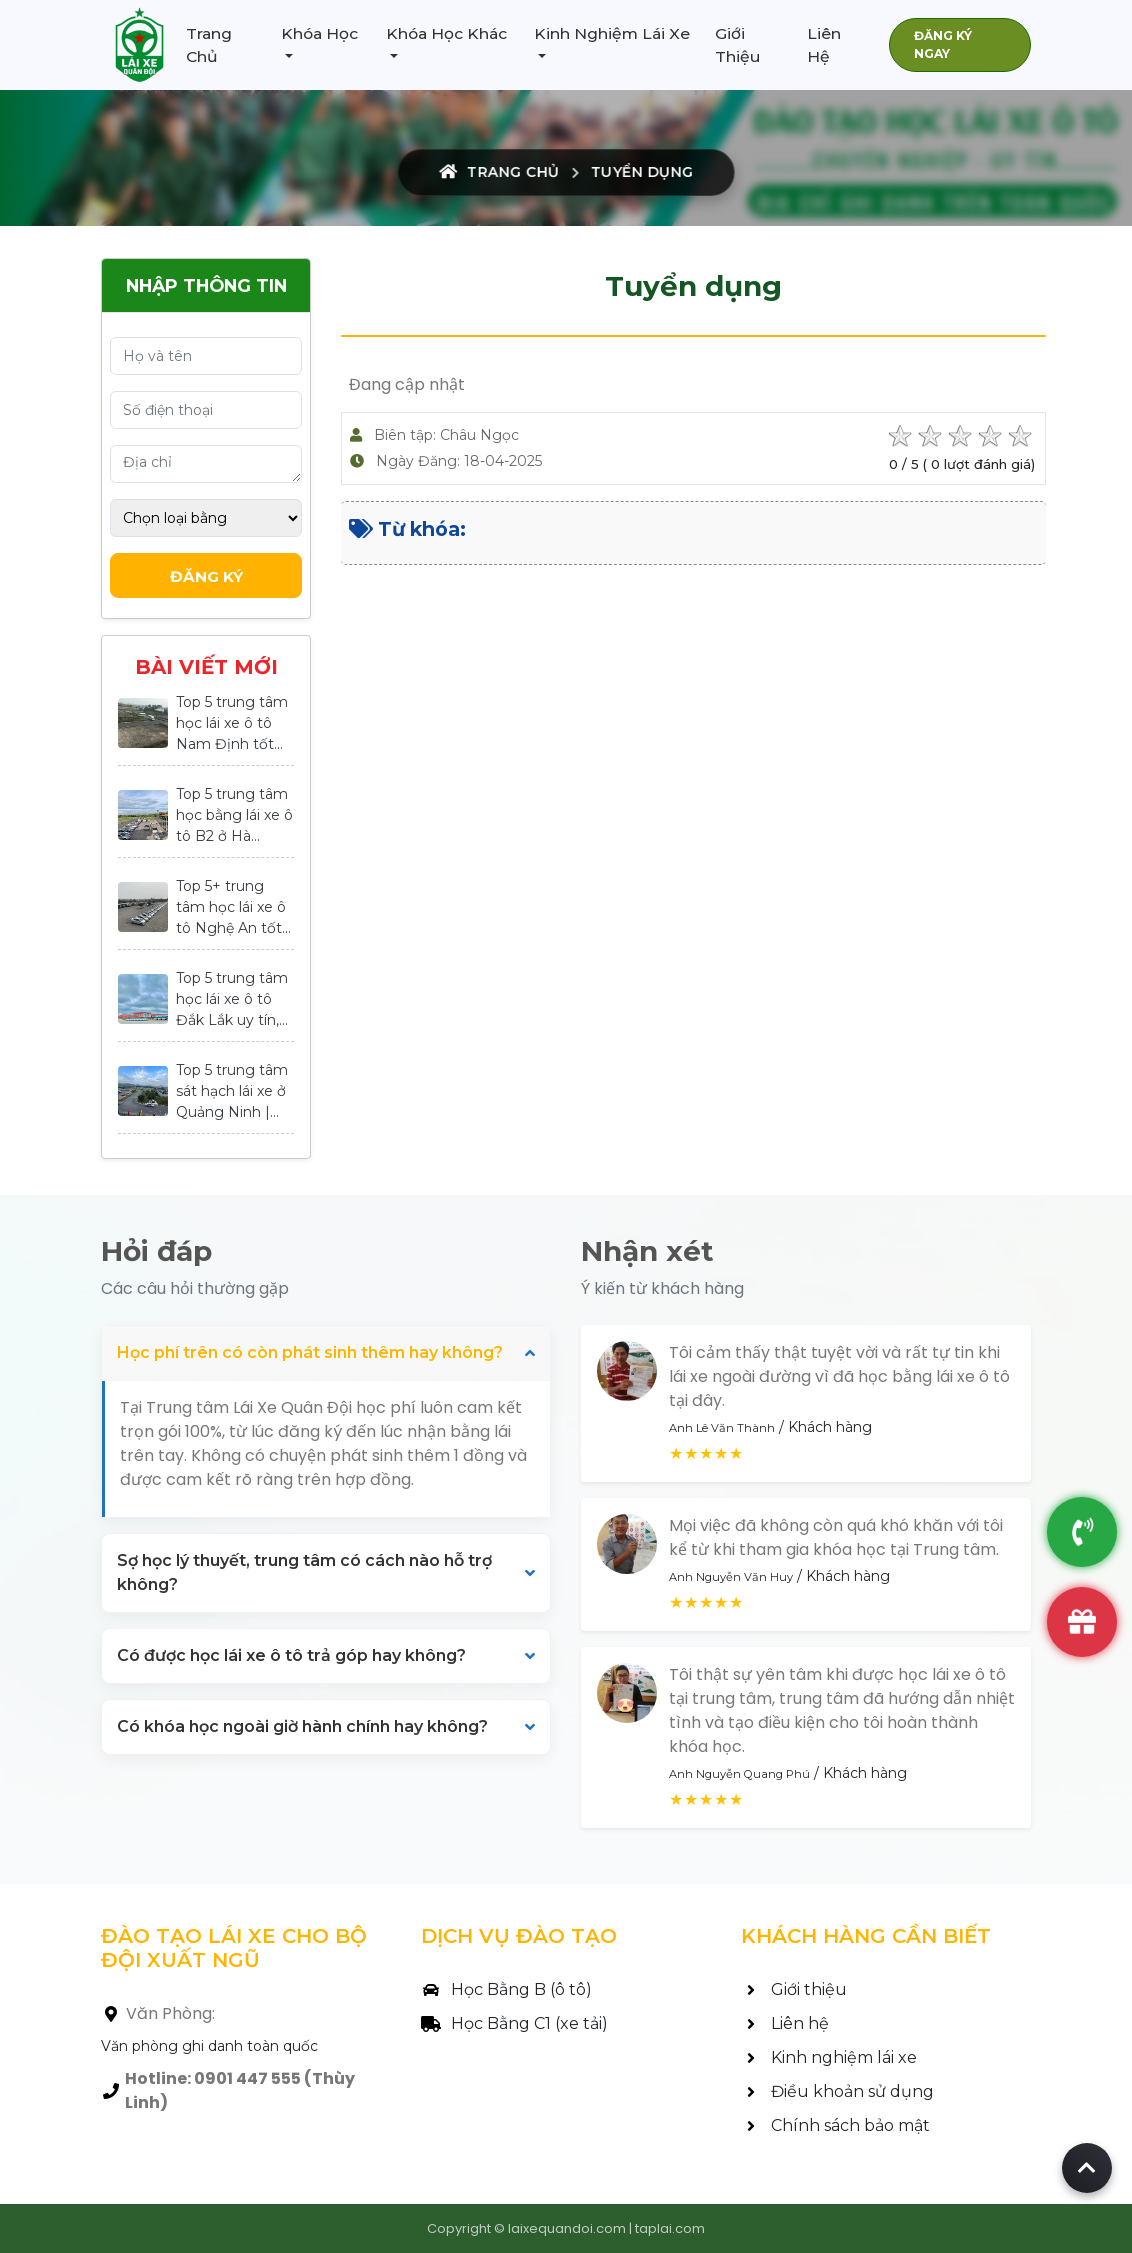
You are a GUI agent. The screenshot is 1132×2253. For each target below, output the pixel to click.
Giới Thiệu (737, 45)
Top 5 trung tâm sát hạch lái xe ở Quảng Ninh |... (232, 1091)
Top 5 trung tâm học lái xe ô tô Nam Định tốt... (232, 723)
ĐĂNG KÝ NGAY (943, 44)
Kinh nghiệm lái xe (829, 2057)
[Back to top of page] (1087, 2168)
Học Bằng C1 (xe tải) (514, 2023)
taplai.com (670, 2228)
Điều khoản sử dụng (837, 2091)
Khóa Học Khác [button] (446, 33)
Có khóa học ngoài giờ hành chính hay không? (302, 1726)
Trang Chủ (209, 45)
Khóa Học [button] (319, 33)
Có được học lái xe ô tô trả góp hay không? (291, 1655)
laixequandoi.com (567, 2228)
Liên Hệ (824, 45)
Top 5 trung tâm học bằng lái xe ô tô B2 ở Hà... (234, 815)
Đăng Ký (206, 576)
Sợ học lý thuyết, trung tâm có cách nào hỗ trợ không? (304, 1572)
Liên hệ (785, 2023)
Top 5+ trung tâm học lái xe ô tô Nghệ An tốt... (233, 907)
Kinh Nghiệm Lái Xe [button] (612, 33)
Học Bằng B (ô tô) (506, 1989)
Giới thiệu (794, 1989)
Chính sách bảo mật (835, 2125)
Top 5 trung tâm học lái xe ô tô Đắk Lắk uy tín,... (232, 999)
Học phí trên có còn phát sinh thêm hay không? (310, 1352)
